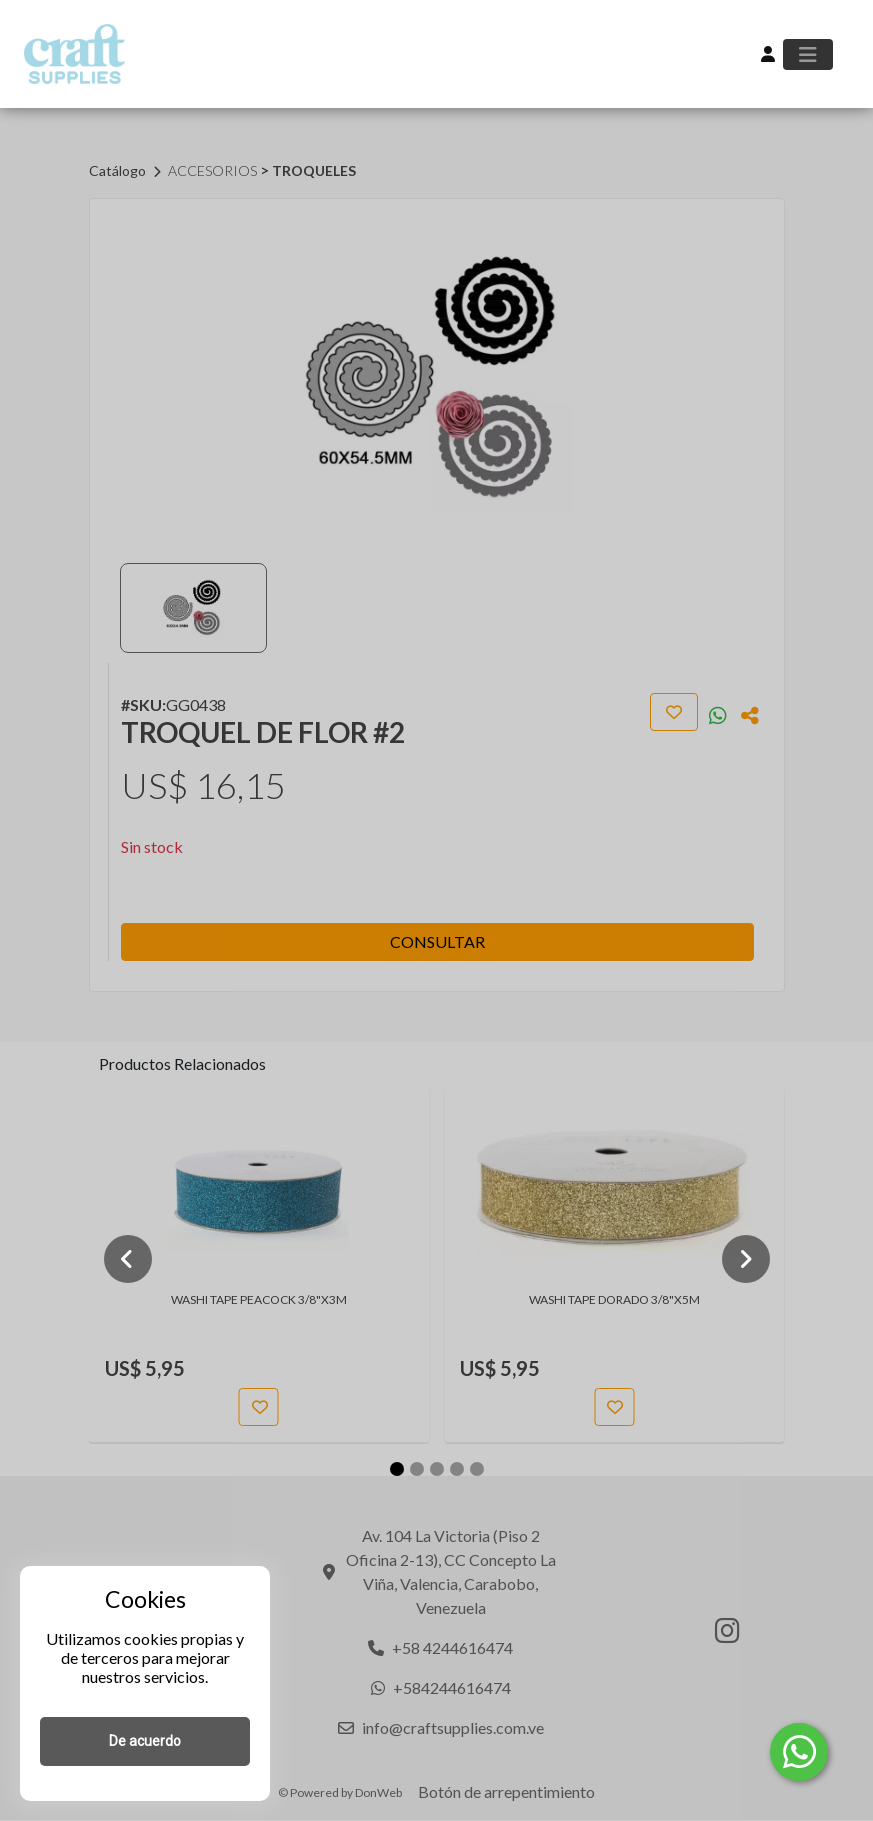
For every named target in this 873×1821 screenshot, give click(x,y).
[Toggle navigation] (808, 54)
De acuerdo (145, 1741)
